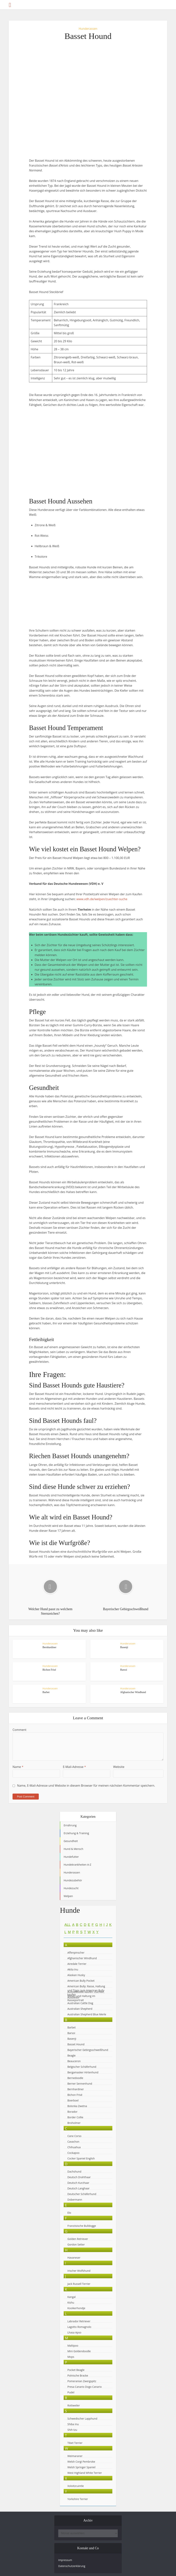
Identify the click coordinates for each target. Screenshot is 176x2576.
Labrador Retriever (78, 2321)
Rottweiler (73, 2405)
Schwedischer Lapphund (82, 2418)
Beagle (71, 2055)
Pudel (70, 2392)
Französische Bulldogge (81, 2226)
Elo (69, 2212)
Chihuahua (74, 2147)
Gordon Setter (76, 2244)
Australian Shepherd (79, 2008)
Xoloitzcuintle (75, 2486)
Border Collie (75, 2117)
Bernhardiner (49, 1647)
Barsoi (123, 1669)
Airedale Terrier (76, 1964)
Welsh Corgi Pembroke (81, 2461)
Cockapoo (73, 2153)
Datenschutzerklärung (71, 2566)
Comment (19, 1730)
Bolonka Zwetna (77, 2106)
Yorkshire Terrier (77, 2499)
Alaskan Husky (76, 1975)
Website (118, 1767)
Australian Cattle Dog (80, 2003)
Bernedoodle (75, 2078)
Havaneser (74, 2257)
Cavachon (73, 2141)
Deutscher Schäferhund (81, 2194)
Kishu (70, 2302)
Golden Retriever (77, 2239)
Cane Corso (74, 2136)
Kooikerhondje (76, 2308)
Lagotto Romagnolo (79, 2327)
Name (18, 1767)
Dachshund (74, 2171)
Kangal (71, 2297)
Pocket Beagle (75, 2370)
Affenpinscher (75, 1952)
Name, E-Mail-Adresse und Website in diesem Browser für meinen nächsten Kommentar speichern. (86, 1785)
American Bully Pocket (81, 1980)
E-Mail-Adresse (74, 1767)
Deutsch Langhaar (78, 2188)
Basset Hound (75, 2044)
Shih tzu (72, 2430)
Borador (72, 2111)
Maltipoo (72, 2345)
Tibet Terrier (74, 2443)
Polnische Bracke (77, 2375)
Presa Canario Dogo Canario (84, 2386)
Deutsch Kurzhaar (78, 2183)
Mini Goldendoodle (79, 2351)
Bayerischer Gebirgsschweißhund (87, 2050)
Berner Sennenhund (79, 2083)
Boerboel (72, 2100)
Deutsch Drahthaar (79, 2177)
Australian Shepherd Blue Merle (86, 2014)
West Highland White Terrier (84, 2473)
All (67, 1925)
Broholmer (74, 2123)
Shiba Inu (73, 2424)
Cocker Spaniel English (81, 2158)
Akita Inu (72, 1969)
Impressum (65, 2560)
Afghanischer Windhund (133, 1692)
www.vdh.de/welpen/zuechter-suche (101, 899)
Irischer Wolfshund (78, 2270)
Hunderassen (88, 29)
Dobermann (74, 2199)
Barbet (46, 1692)
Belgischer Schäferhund (81, 2066)
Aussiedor (73, 1997)
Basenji (124, 1647)
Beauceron (74, 2061)
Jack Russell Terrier (78, 2284)
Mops (70, 2357)
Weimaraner (75, 2456)
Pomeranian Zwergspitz (81, 2381)
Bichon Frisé (49, 1669)
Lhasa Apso (74, 2332)
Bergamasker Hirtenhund (82, 2072)
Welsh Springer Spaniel (81, 2467)
